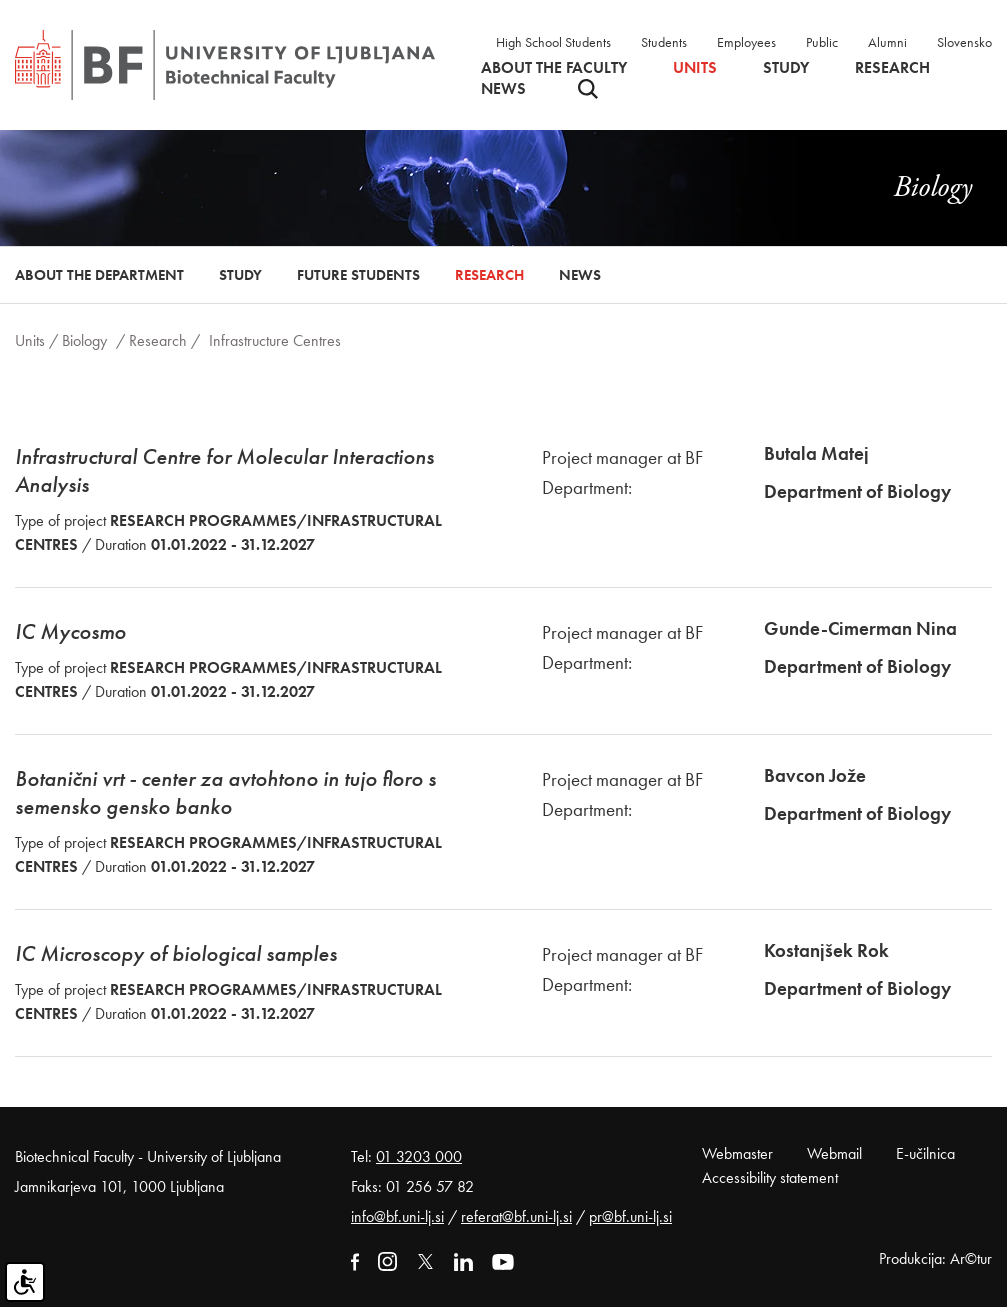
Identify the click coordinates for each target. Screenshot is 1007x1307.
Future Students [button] (358, 275)
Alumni (887, 42)
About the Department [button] (99, 275)
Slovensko (964, 42)
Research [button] (892, 68)
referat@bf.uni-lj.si (516, 1216)
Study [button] (786, 68)
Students (664, 42)
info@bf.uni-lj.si (397, 1216)
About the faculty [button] (554, 68)
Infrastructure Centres (275, 340)
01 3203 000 (419, 1156)
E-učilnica (925, 1153)
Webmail (834, 1153)
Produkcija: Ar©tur (935, 1258)
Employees (746, 42)
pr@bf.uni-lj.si (630, 1216)
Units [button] (695, 68)
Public (822, 42)
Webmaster (737, 1153)
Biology (84, 340)
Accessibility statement (770, 1177)
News (503, 89)
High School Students (553, 42)
